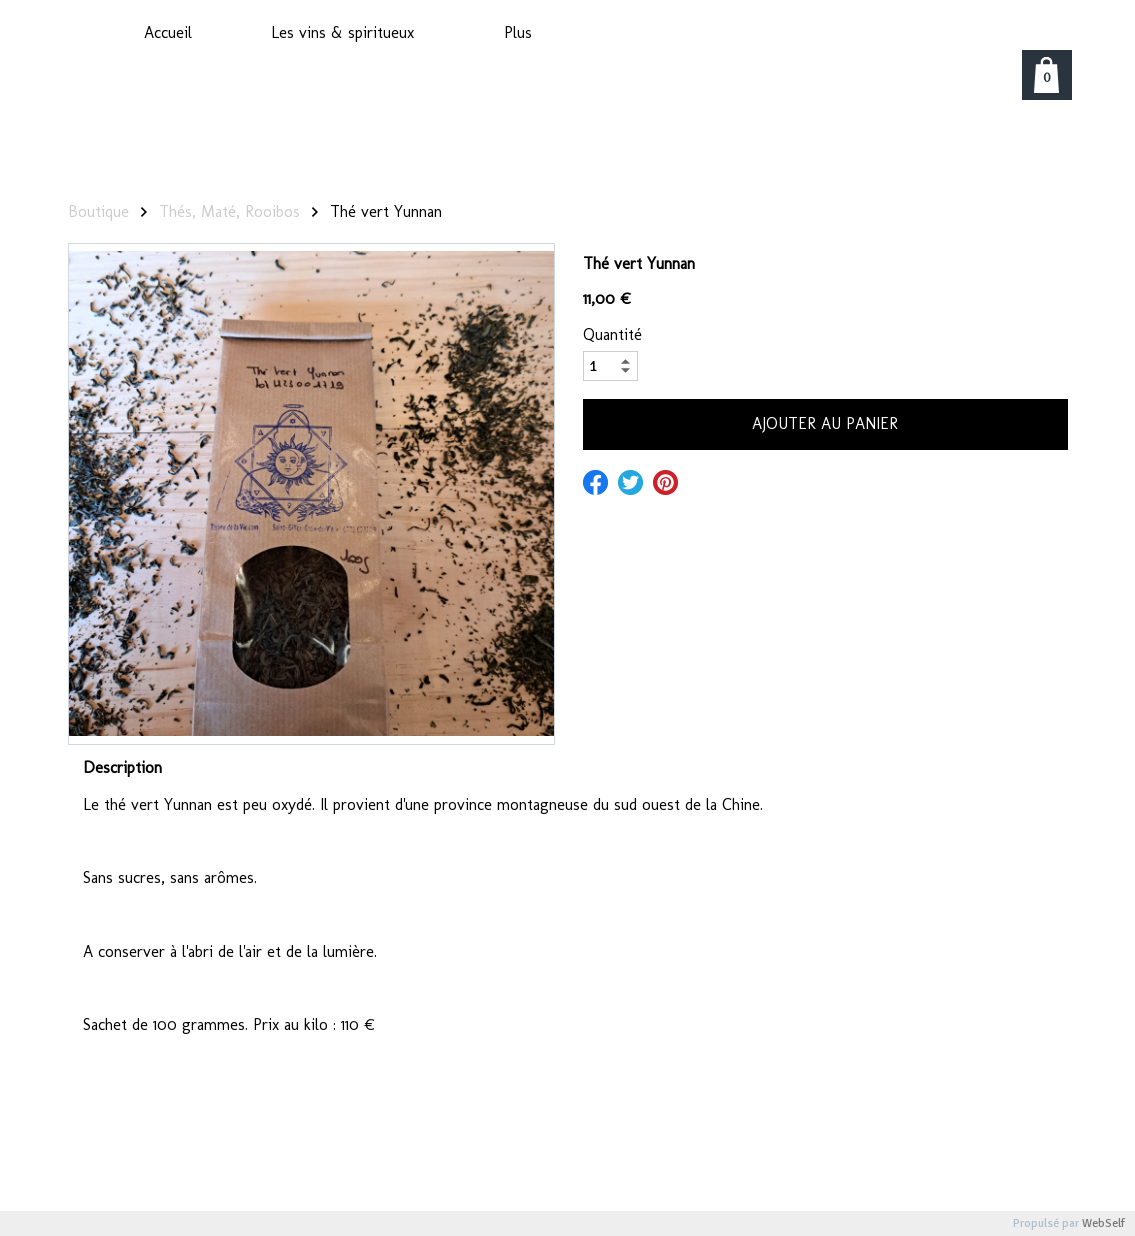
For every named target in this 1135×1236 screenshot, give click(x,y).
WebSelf (1103, 1223)
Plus (518, 32)
